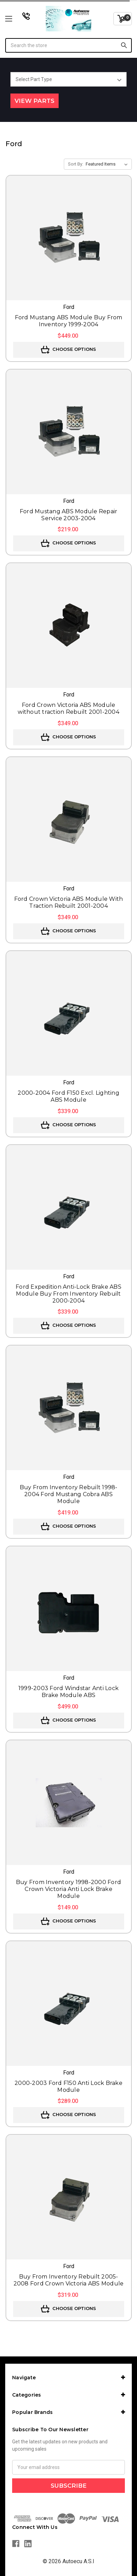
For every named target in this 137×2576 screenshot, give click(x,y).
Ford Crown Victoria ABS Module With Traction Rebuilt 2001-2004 (68, 902)
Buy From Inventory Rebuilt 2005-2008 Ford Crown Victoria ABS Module (69, 2280)
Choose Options (68, 350)
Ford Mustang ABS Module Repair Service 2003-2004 (69, 515)
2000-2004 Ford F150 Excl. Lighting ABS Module (68, 1096)
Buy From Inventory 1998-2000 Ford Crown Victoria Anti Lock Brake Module (68, 1889)
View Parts (34, 100)
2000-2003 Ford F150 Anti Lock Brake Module (68, 2086)
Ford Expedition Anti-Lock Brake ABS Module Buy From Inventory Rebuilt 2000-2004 (68, 1293)
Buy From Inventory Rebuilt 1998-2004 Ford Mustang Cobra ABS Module (69, 1494)
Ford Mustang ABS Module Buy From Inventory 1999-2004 (68, 321)
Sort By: (75, 164)
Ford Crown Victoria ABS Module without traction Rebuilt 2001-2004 (68, 708)
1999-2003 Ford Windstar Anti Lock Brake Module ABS (68, 1691)
